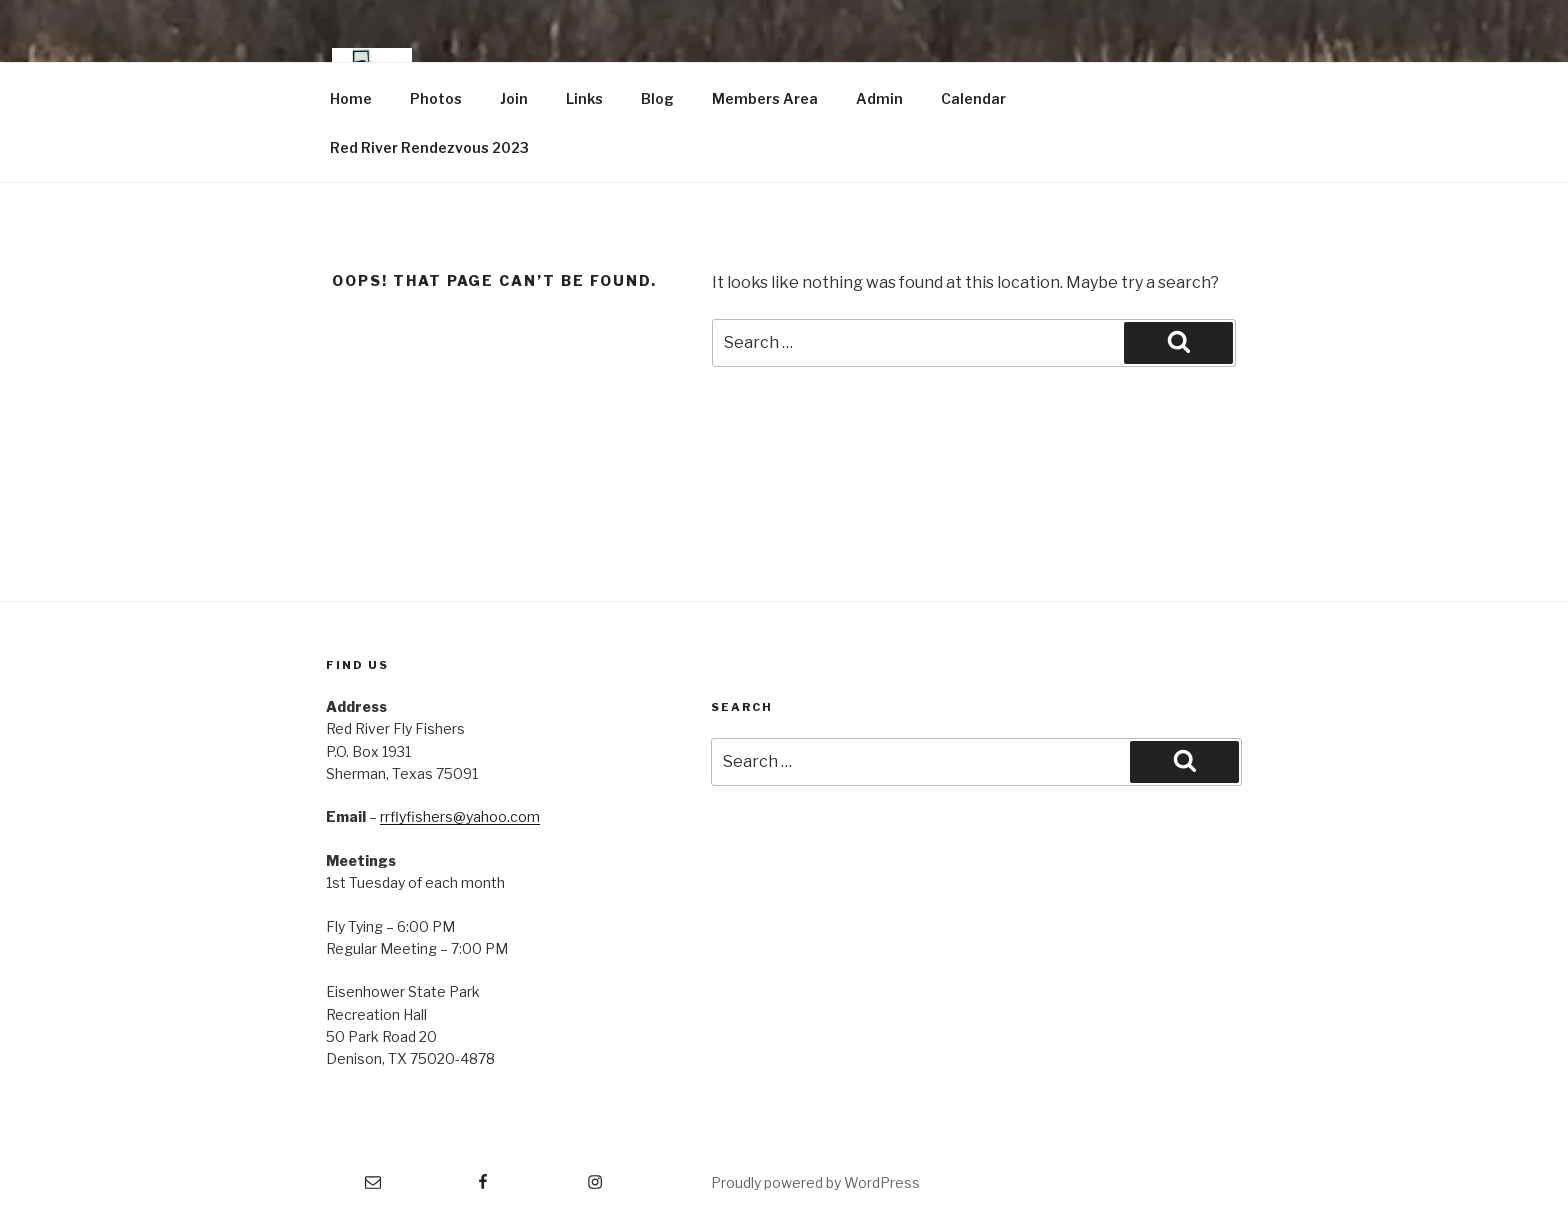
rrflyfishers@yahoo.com (460, 816)
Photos (436, 98)
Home (351, 98)
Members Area (765, 98)
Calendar (973, 98)
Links (584, 98)
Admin (879, 98)
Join (514, 98)
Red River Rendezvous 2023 (429, 147)
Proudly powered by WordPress (815, 1182)
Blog (657, 98)
